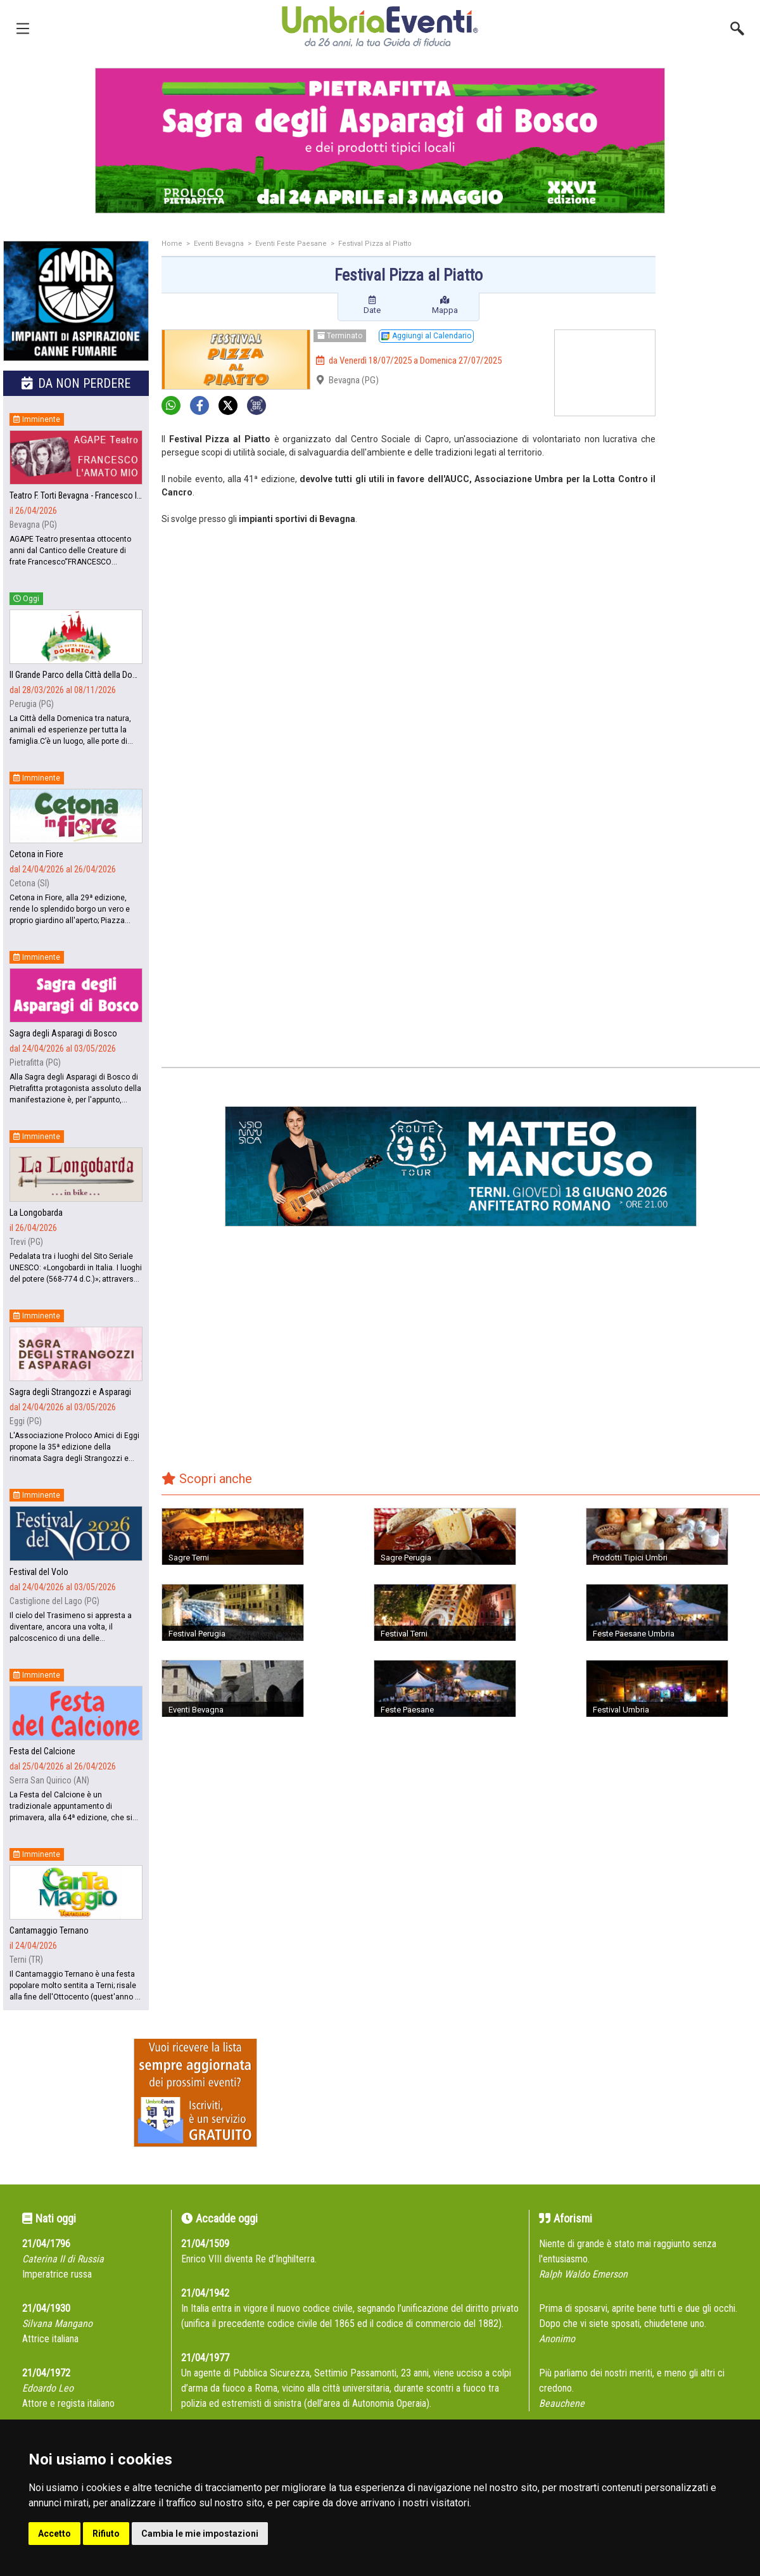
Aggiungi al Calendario (426, 335)
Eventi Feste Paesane (291, 243)
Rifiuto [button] (106, 2533)
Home (172, 243)
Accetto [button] (54, 2533)
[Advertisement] (712, 442)
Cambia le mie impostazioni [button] (199, 2533)
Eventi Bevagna (219, 243)
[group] (380, 141)
